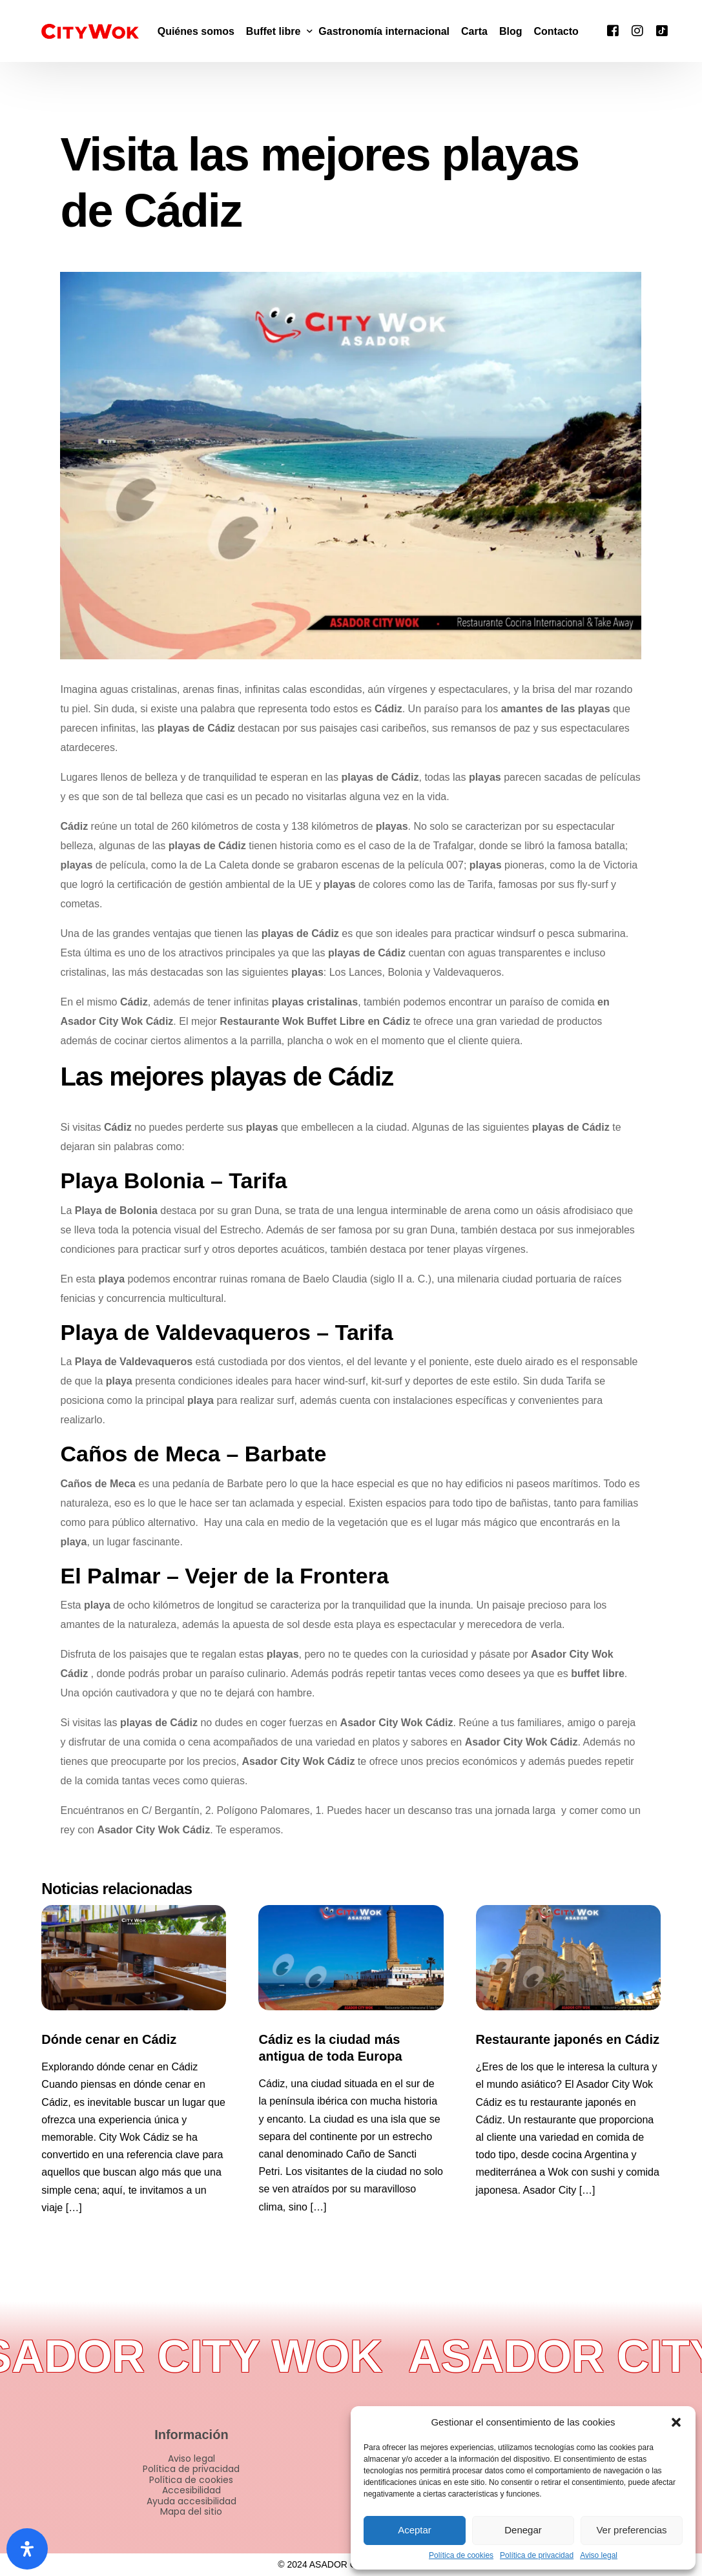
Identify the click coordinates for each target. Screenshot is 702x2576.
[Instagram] (637, 30)
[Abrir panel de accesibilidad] (27, 2549)
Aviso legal (598, 2555)
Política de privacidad (536, 2555)
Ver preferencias (631, 2529)
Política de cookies (461, 2555)
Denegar (523, 2529)
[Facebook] (613, 30)
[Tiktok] (662, 30)
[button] (676, 2422)
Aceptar (414, 2529)
